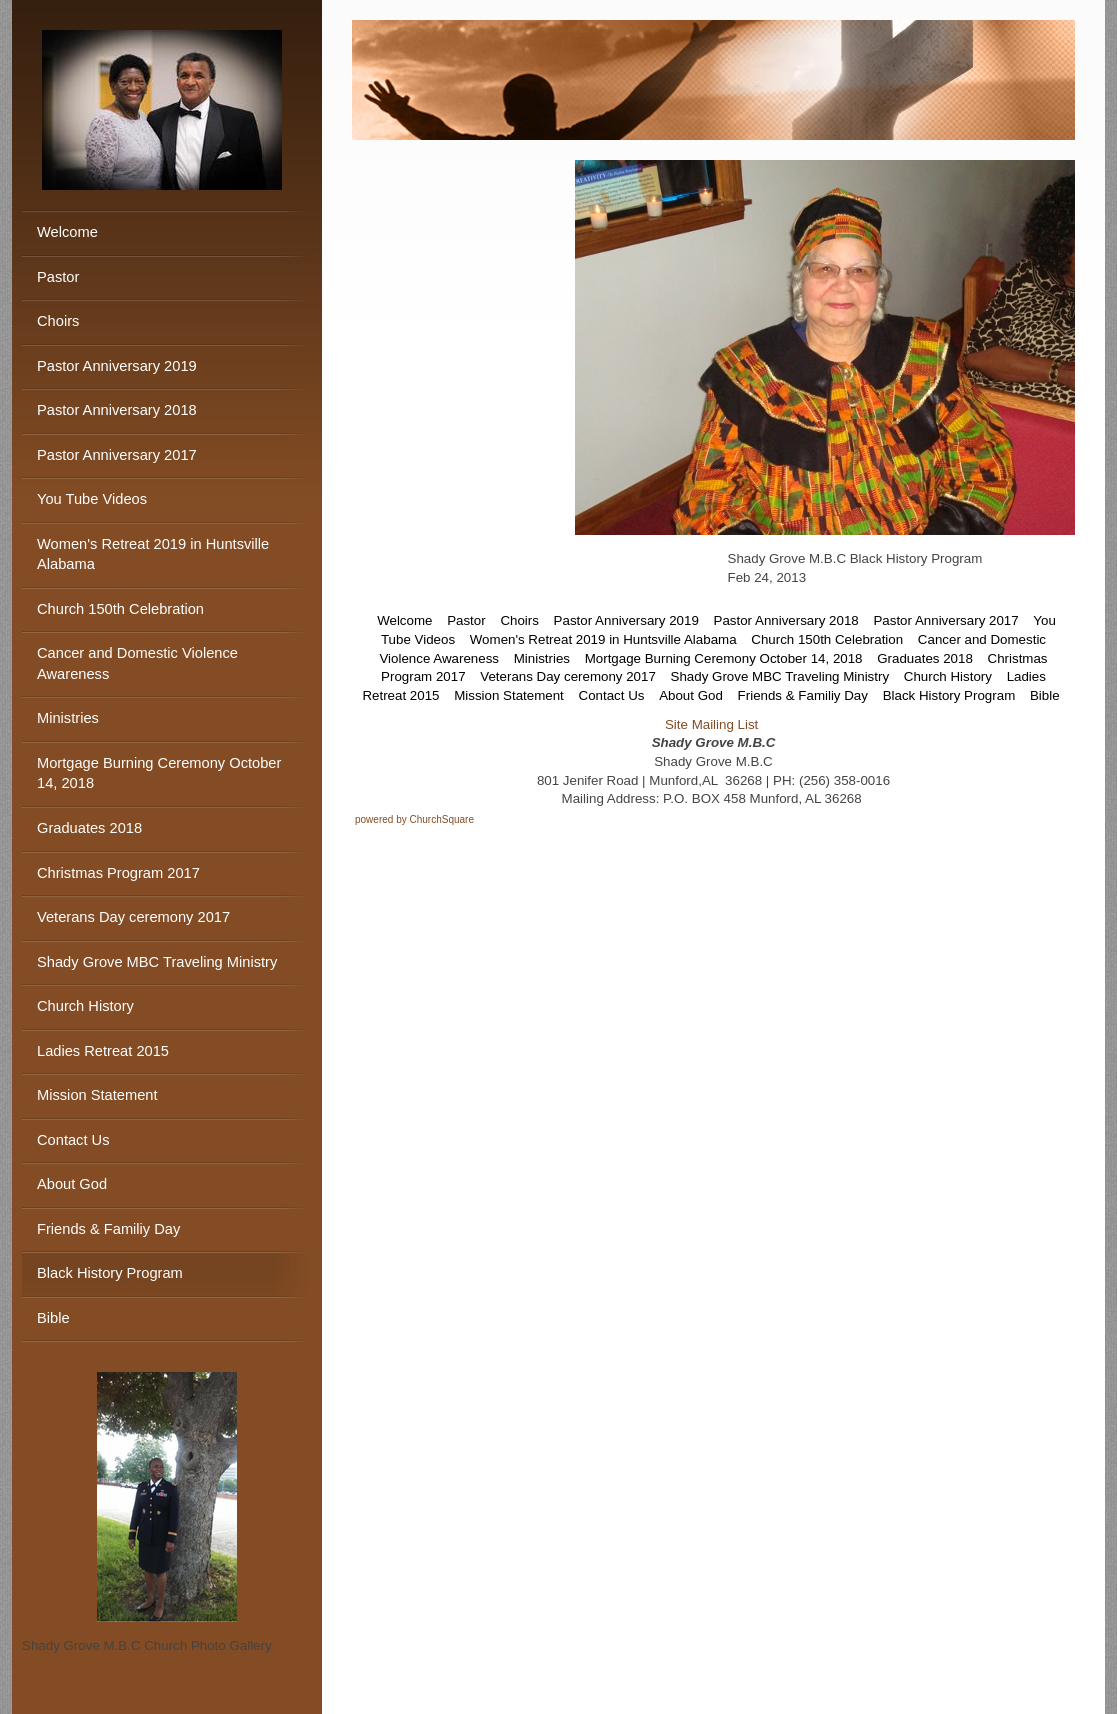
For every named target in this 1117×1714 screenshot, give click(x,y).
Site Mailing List (711, 724)
